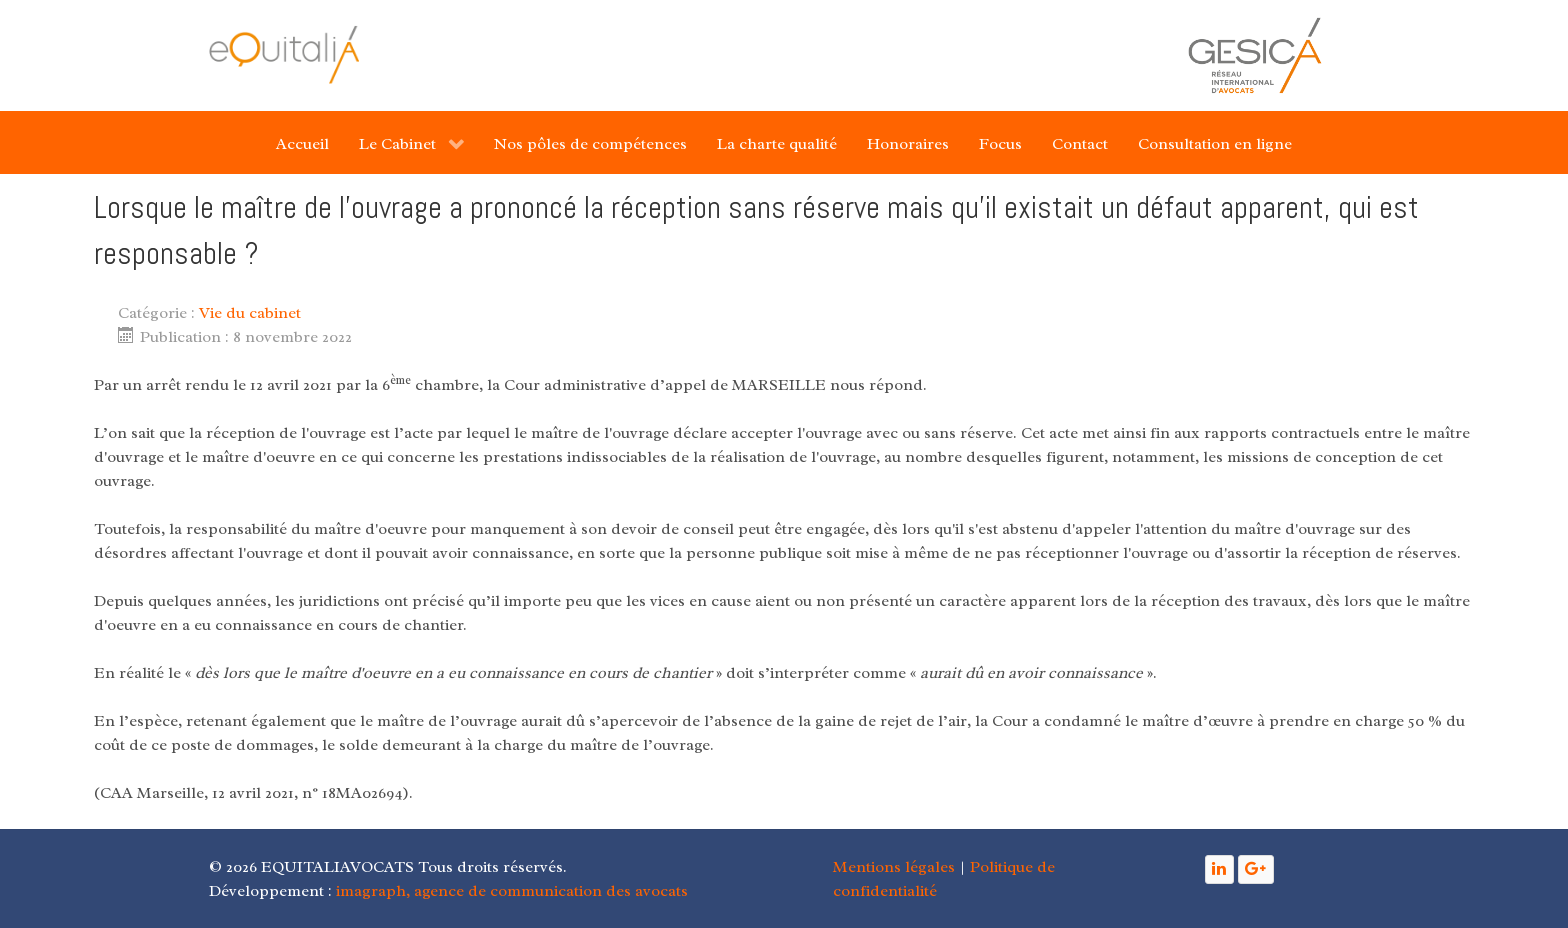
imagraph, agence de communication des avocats (512, 891)
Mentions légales (894, 867)
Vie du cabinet (250, 313)
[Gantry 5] (284, 54)
